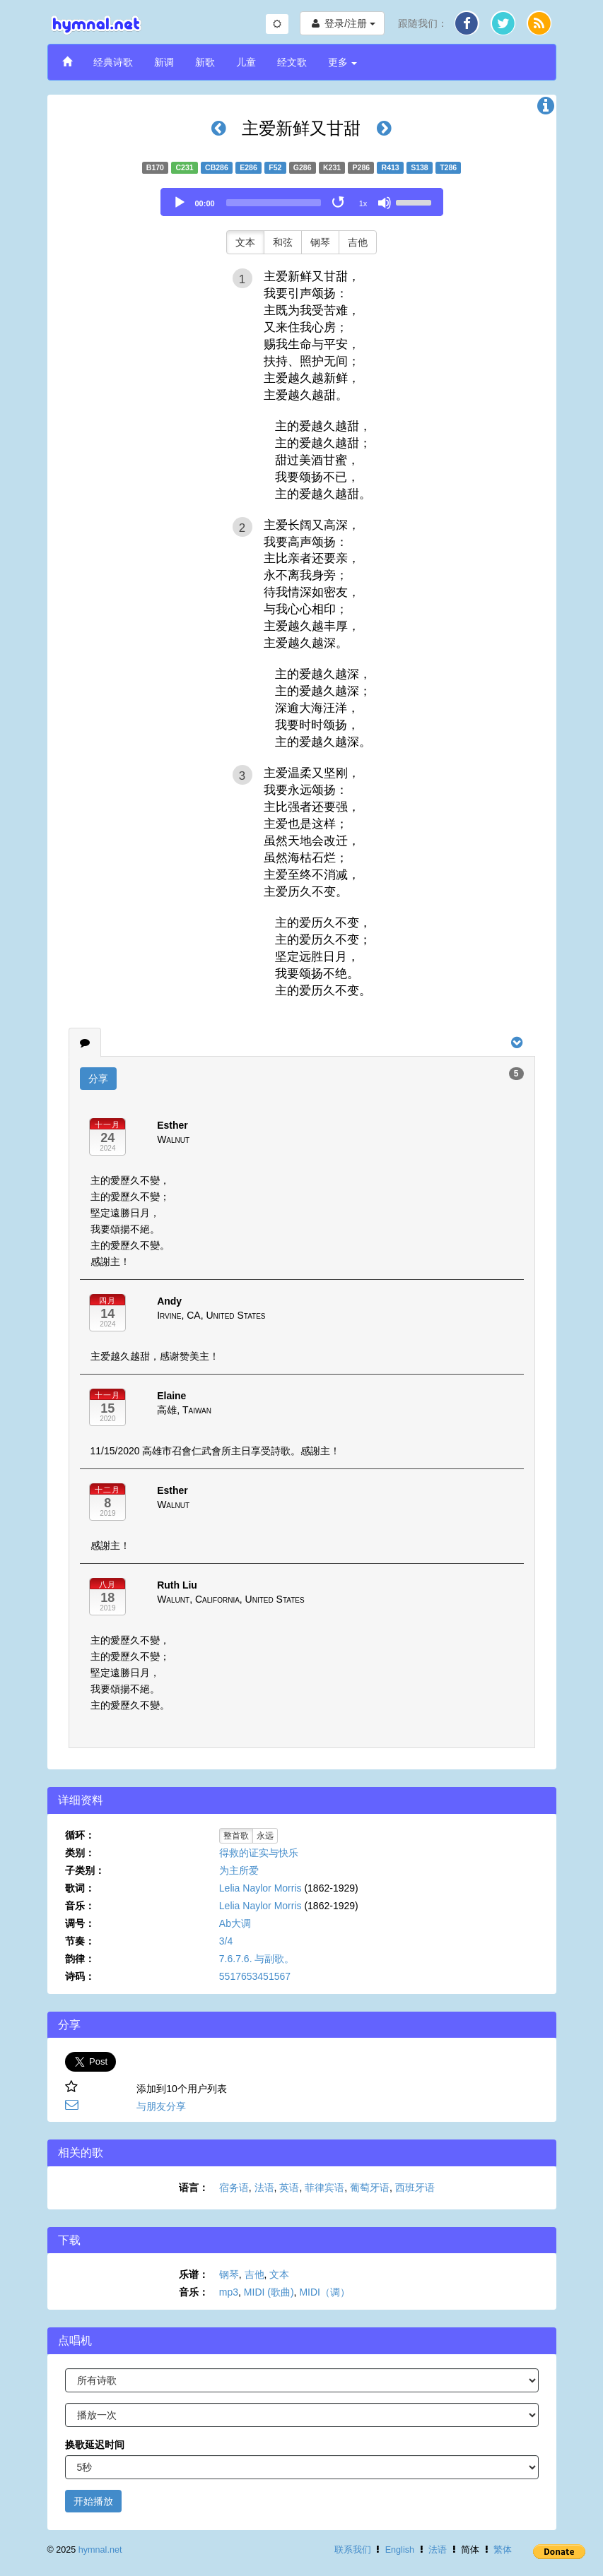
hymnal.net (100, 2550)
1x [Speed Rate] (363, 203)
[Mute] (384, 203)
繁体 (502, 2550)
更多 (343, 62)
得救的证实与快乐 (258, 1852)
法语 (264, 2187)
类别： (80, 1852)
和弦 (283, 242)
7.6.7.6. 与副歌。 (257, 1958)
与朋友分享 (161, 2106)
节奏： (80, 1941)
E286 (248, 167)
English (399, 2550)
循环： (80, 1835)
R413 (390, 167)
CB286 (216, 167)
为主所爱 (239, 1870)
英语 (289, 2187)
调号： (80, 1923)
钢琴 (320, 242)
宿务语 (234, 2187)
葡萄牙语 (370, 2187)
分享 (98, 1078)
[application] (301, 202)
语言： (194, 2187)
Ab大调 (235, 1923)
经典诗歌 (113, 62)
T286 (448, 167)
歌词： (80, 1888)
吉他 (358, 242)
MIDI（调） (324, 2292)
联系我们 (352, 2550)
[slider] (273, 202)
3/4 (226, 1941)
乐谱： (194, 2274)
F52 (275, 167)
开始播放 (93, 2501)
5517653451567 (255, 1976)
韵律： (80, 1958)
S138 (419, 167)
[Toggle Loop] (339, 203)
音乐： (80, 1905)
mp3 (228, 2292)
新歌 (205, 62)
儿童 (246, 62)
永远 (265, 1836)
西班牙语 (415, 2187)
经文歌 (292, 62)
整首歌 (236, 1836)
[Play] (179, 203)
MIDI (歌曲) (269, 2292)
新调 (164, 62)
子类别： (85, 1870)
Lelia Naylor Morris (260, 1888)
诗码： (80, 1976)
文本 (245, 242)
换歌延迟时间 (94, 2444)
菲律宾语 (324, 2187)
